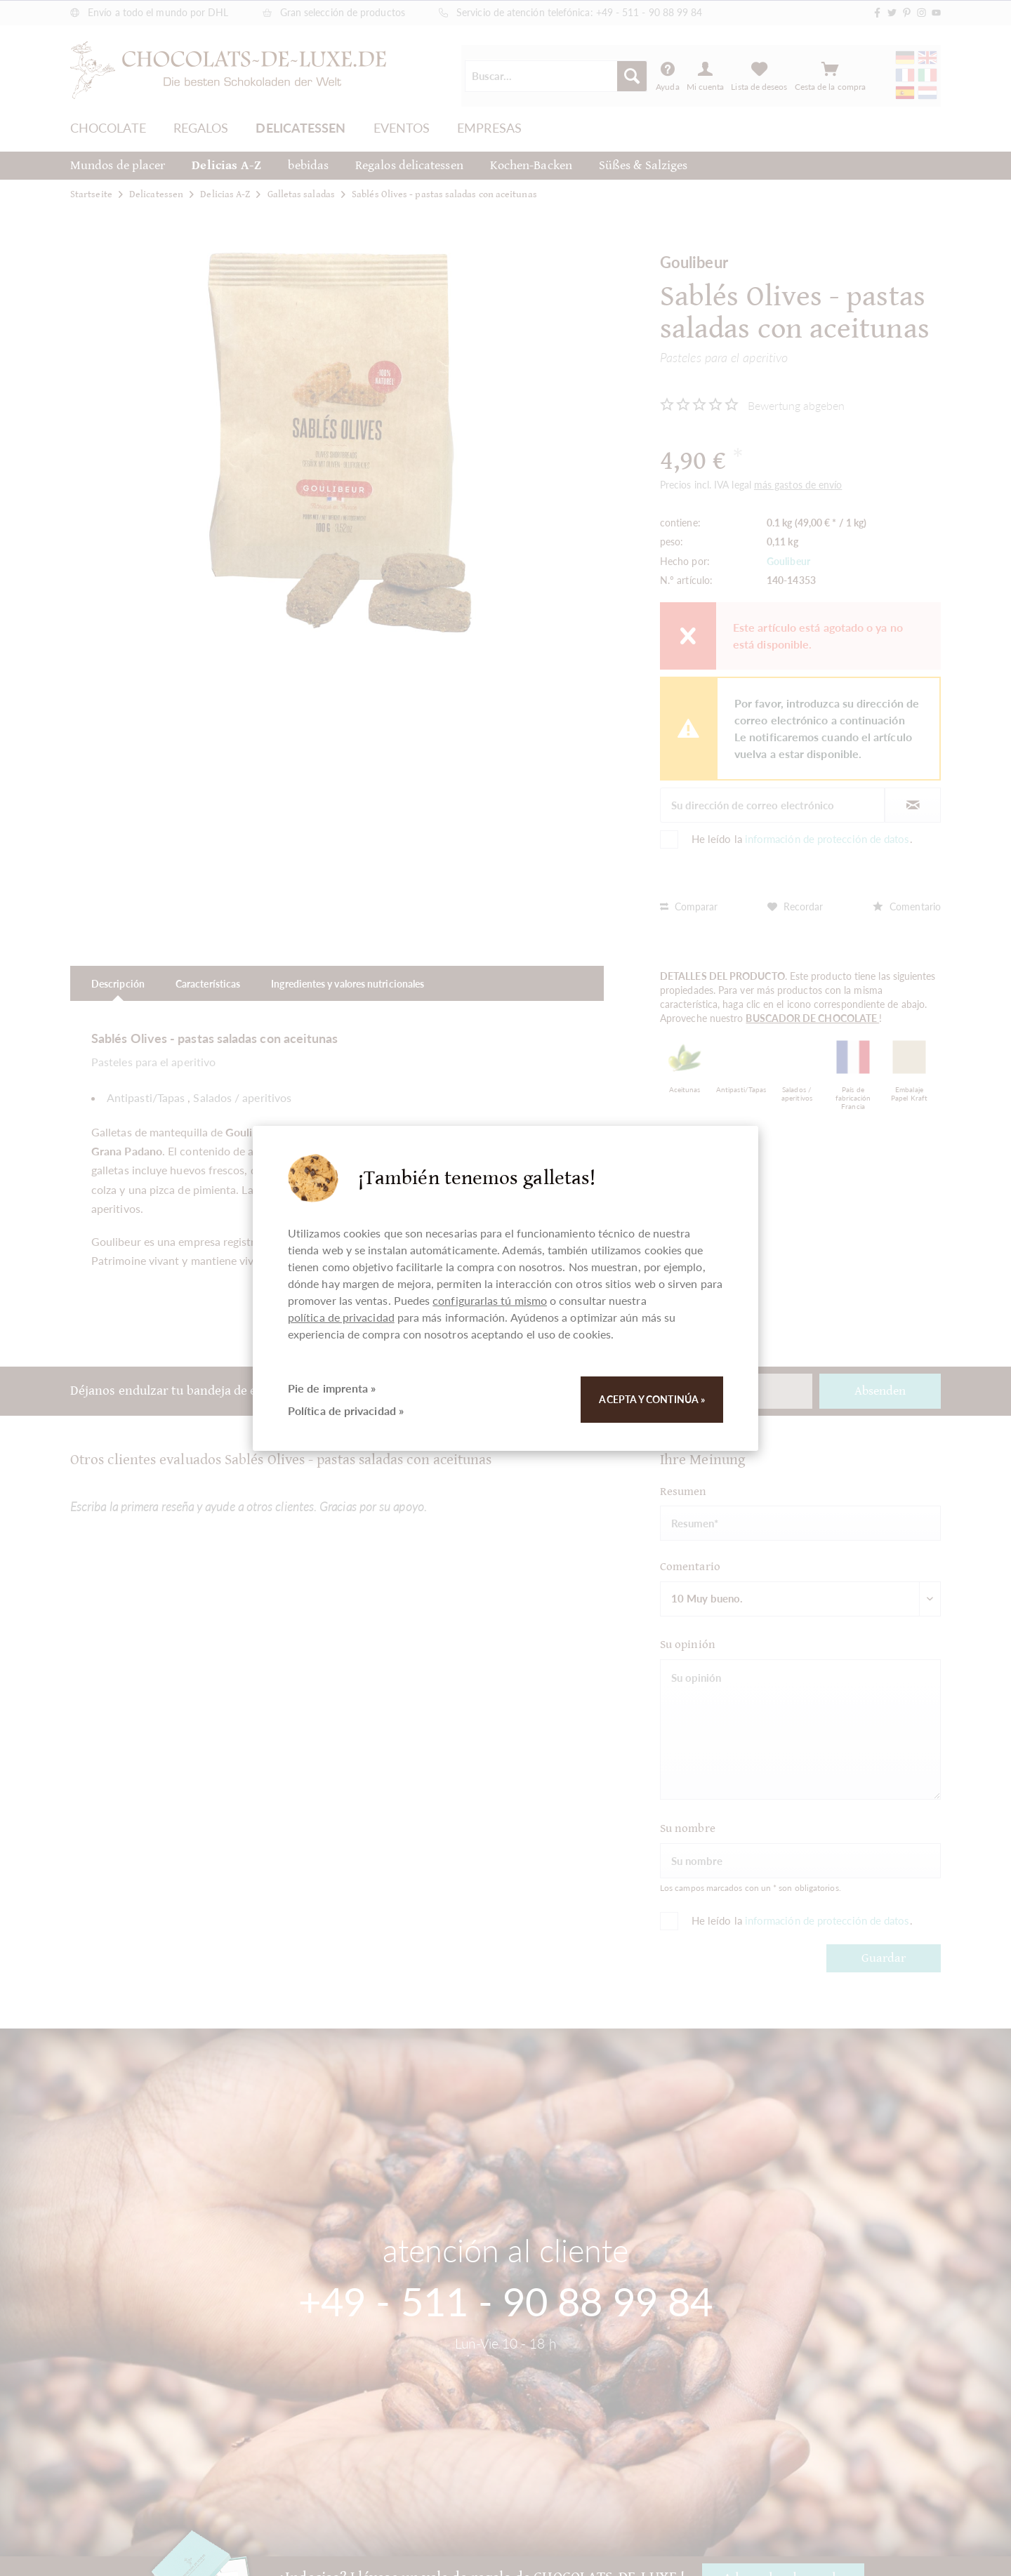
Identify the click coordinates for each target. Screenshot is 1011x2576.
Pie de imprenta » (332, 1388)
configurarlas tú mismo (489, 1300)
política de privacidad (341, 1317)
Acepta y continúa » (652, 1399)
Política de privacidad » (346, 1410)
